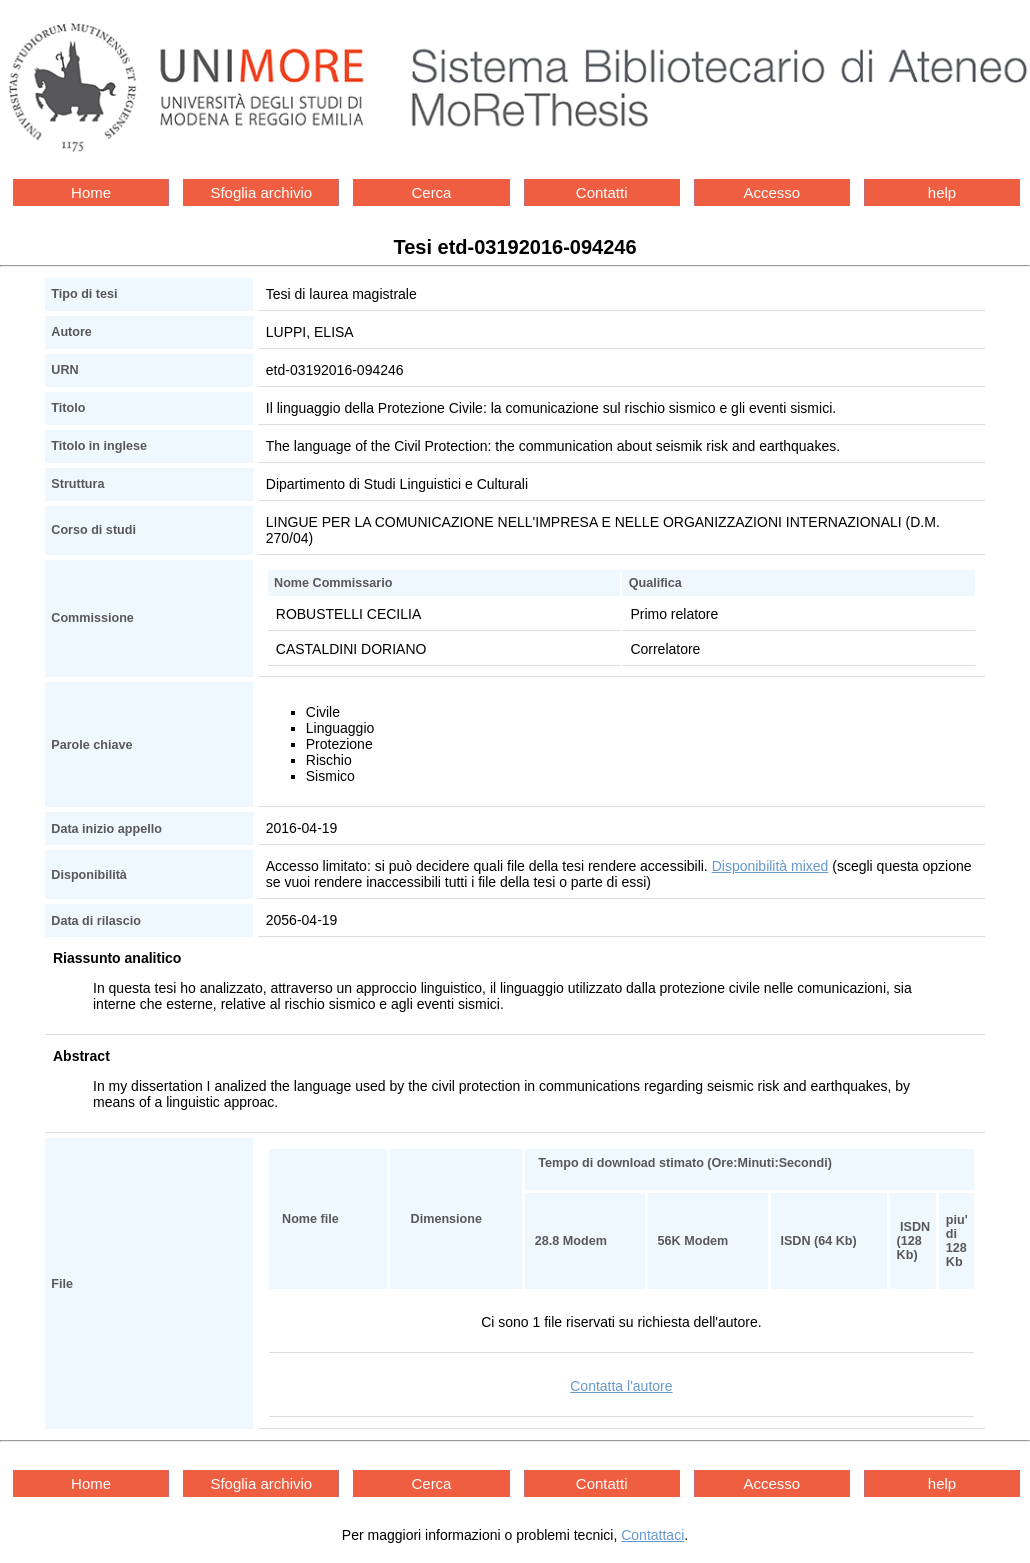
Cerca (431, 192)
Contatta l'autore (621, 1386)
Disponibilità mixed (770, 866)
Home (91, 192)
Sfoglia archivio (261, 192)
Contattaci (652, 1535)
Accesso (771, 192)
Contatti (602, 192)
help (942, 192)
